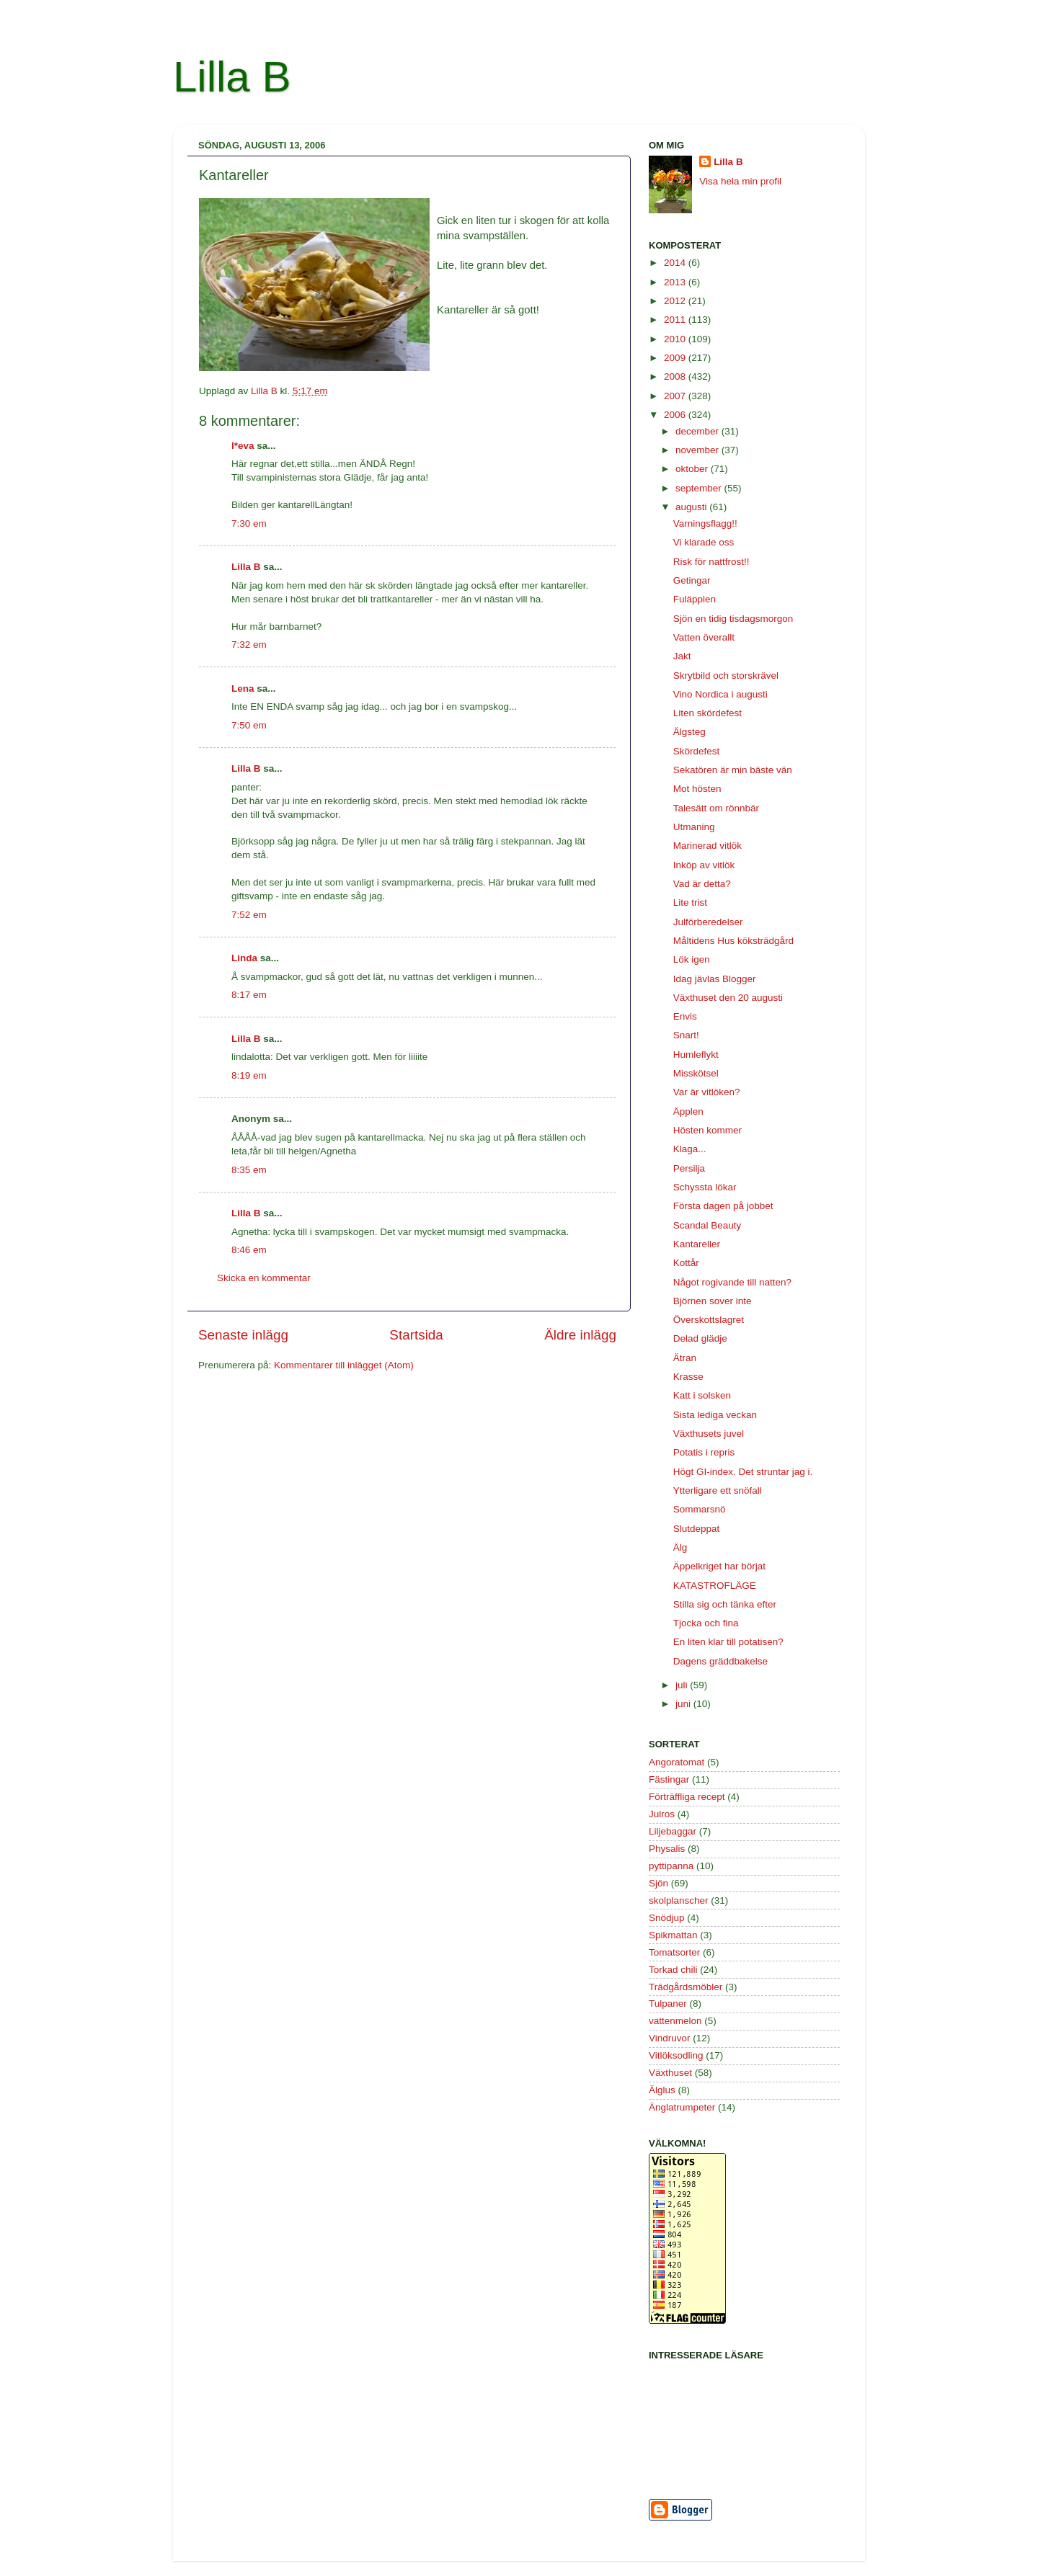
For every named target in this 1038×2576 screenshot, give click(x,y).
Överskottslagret (708, 1319)
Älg (680, 1547)
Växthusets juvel (708, 1433)
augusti (692, 507)
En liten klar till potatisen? (728, 1641)
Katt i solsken (702, 1395)
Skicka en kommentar (264, 1278)
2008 (676, 376)
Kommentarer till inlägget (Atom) (344, 1365)
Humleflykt (696, 1054)
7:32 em (249, 644)
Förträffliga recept (687, 1796)
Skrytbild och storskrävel (725, 675)
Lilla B (231, 77)
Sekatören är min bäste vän (732, 770)
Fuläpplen (694, 599)
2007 (676, 396)
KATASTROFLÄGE (714, 1585)
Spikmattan (673, 1935)
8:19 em (249, 1075)
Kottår (686, 1262)
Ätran (684, 1357)
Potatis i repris (704, 1452)
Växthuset (670, 2072)
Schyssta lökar (705, 1187)
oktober (693, 468)
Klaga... (689, 1149)
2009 (676, 357)
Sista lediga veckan (715, 1414)
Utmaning (694, 826)
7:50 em (249, 725)
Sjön (658, 1883)
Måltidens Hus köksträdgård (733, 940)
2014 (676, 262)
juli (682, 1685)
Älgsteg (689, 731)
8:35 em (249, 1169)
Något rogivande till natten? (732, 1282)
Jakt (682, 656)
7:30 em (249, 523)
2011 (676, 319)
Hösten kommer (707, 1130)
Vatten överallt (704, 637)
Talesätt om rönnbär (716, 808)
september (699, 488)
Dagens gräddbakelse (720, 1661)
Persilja (689, 1168)
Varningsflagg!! (705, 523)
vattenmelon (675, 2020)
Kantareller (696, 1244)
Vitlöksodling (676, 2055)
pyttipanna (671, 1865)
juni (684, 1703)
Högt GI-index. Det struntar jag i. (743, 1471)
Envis (685, 1016)
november (698, 450)
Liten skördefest (707, 713)
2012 (676, 300)
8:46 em (249, 1249)
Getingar (692, 580)
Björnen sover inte (712, 1301)
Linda (244, 958)
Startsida (416, 1334)
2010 (676, 339)
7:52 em (249, 914)
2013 (676, 282)
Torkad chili (673, 1969)
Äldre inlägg (580, 1334)
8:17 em (249, 994)
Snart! (686, 1035)
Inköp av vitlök (704, 865)
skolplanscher (679, 1900)
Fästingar (669, 1779)
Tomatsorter (674, 1952)
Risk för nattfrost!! (711, 561)
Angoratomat (676, 1762)
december (698, 431)
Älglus (662, 2090)
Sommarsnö (699, 1509)
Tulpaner (668, 2003)
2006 (676, 414)
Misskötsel (696, 1073)
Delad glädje (700, 1338)
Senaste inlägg (243, 1334)
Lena (242, 688)
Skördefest (696, 751)
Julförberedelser (708, 922)
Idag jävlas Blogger (714, 978)
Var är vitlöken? (706, 1092)
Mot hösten (697, 788)
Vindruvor (670, 2038)
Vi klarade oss (704, 542)
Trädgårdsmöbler (685, 1987)
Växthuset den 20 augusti (728, 997)
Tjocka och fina (706, 1623)
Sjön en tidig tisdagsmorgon (733, 618)
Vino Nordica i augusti (720, 694)
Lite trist (690, 902)
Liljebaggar (672, 1831)
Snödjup (667, 1917)
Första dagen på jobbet (723, 1205)
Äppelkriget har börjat (719, 1566)
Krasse (688, 1376)
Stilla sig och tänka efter (724, 1604)
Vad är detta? (702, 883)
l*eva (242, 445)
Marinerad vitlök (707, 845)
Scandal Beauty (707, 1225)
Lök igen (691, 959)
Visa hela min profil (740, 181)
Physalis (667, 1848)
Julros (662, 1814)
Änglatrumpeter (682, 2107)
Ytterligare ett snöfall (717, 1490)
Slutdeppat (696, 1528)
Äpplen (688, 1111)
